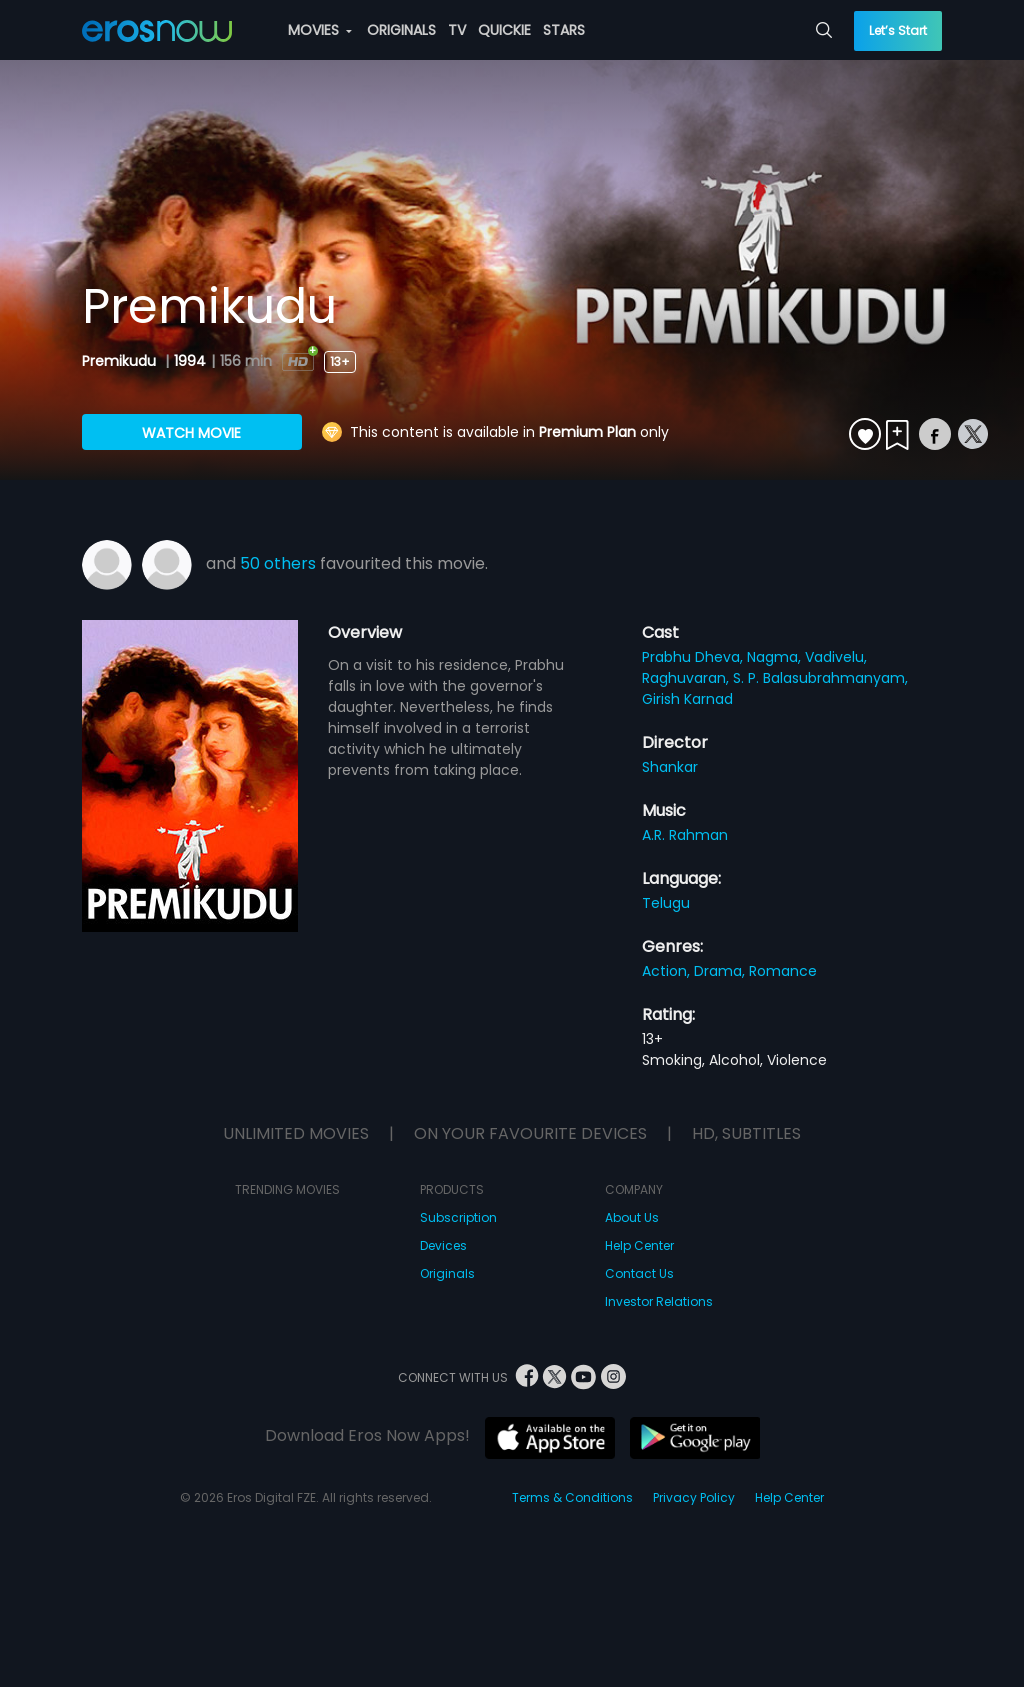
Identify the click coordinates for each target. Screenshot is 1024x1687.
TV (457, 30)
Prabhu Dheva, (694, 657)
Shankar (670, 767)
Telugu (666, 903)
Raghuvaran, (687, 678)
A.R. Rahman (685, 835)
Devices (443, 1245)
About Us (632, 1217)
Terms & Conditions (572, 1497)
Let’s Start (898, 30)
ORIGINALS (401, 30)
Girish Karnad (687, 699)
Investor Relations (659, 1301)
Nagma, (776, 657)
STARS (564, 30)
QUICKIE (504, 30)
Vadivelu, (836, 657)
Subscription (458, 1217)
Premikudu (121, 361)
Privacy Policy (694, 1497)
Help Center (639, 1245)
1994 (190, 361)
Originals (447, 1273)
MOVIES (320, 30)
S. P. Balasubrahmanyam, (820, 678)
